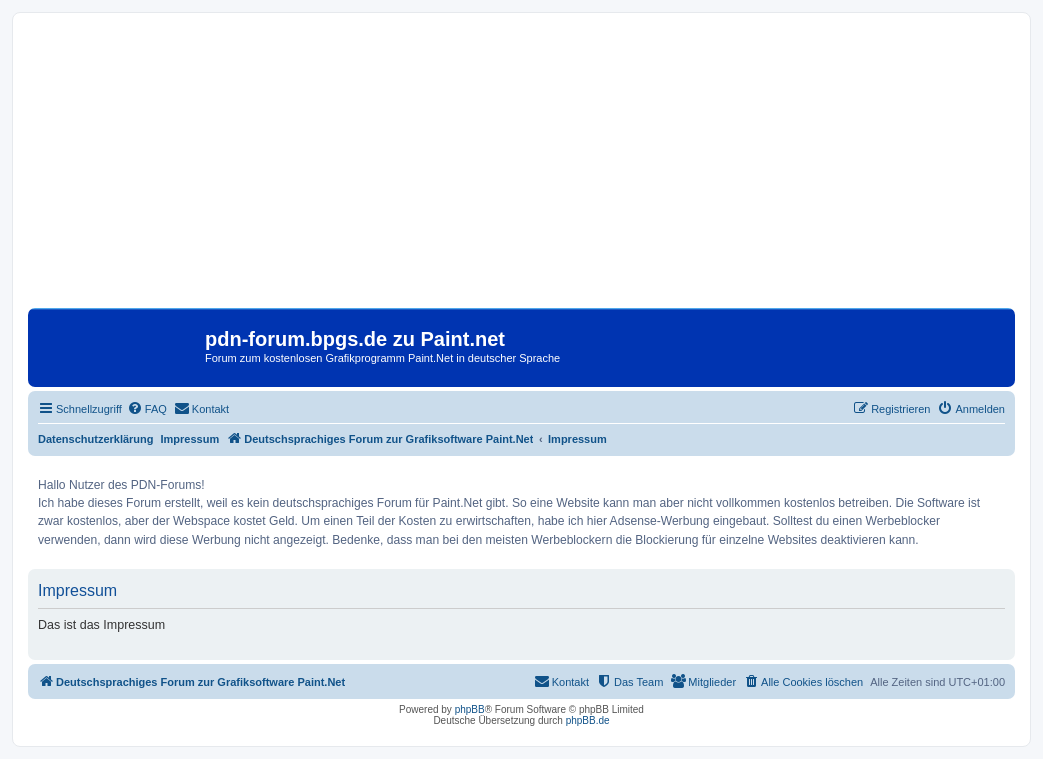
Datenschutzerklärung (96, 439)
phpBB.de (588, 720)
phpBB (470, 709)
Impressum (190, 439)
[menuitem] (147, 409)
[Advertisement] (521, 168)
